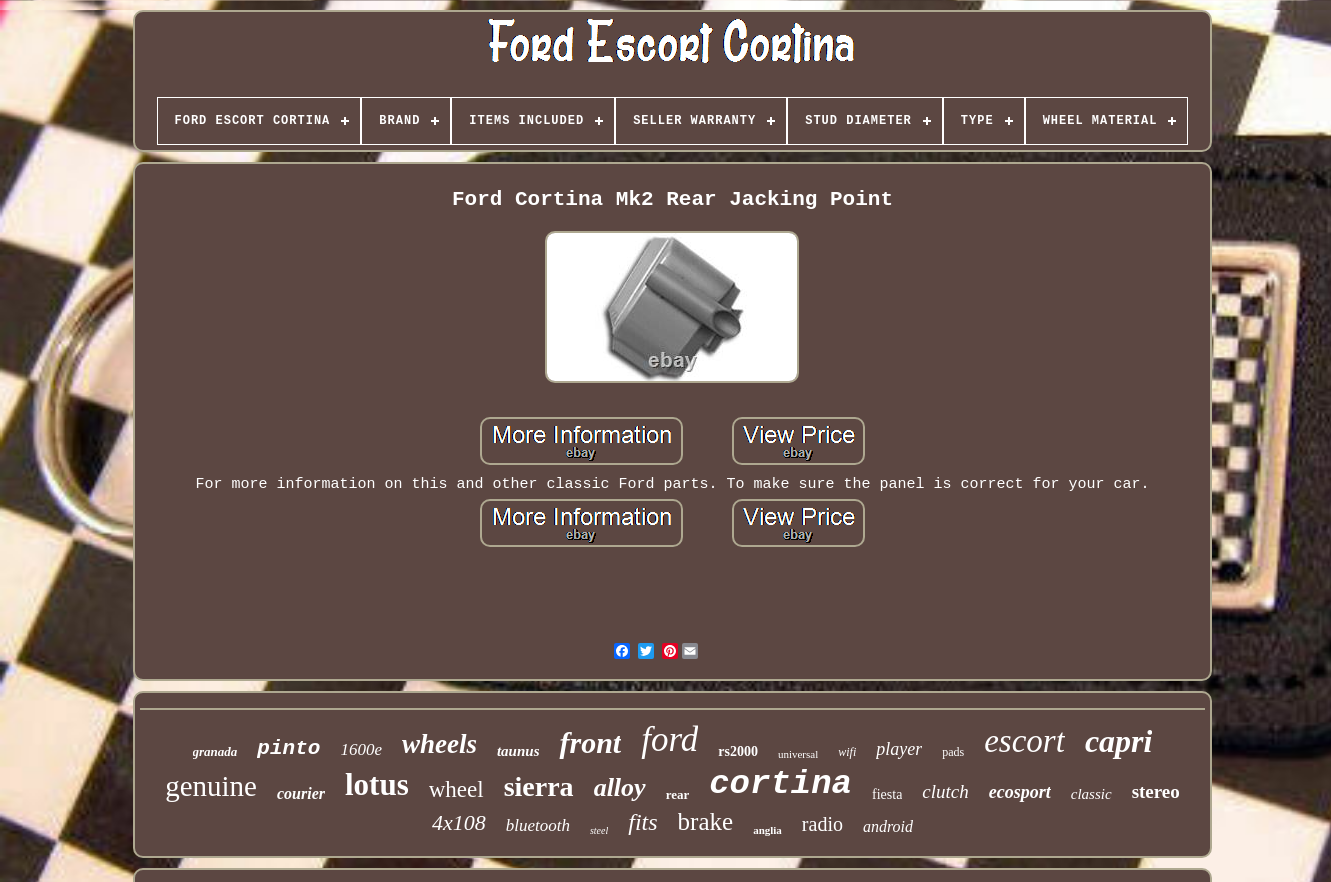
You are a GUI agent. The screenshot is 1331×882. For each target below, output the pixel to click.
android (888, 826)
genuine (211, 786)
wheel (456, 789)
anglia (767, 830)
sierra (539, 786)
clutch (945, 791)
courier (301, 793)
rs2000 (738, 751)
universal (798, 754)
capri (1119, 741)
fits (642, 822)
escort (1024, 741)
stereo (1156, 791)
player (899, 749)
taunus (518, 751)
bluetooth (538, 825)
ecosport (1020, 792)
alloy (620, 787)
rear (678, 794)
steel (599, 830)
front (590, 742)
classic (1091, 794)
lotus (377, 784)
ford (669, 739)
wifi (847, 752)
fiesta (887, 794)
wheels (439, 744)
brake (706, 821)
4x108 (459, 822)
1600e (361, 749)
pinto (288, 748)
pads (953, 752)
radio (822, 824)
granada (215, 751)
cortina (780, 784)
